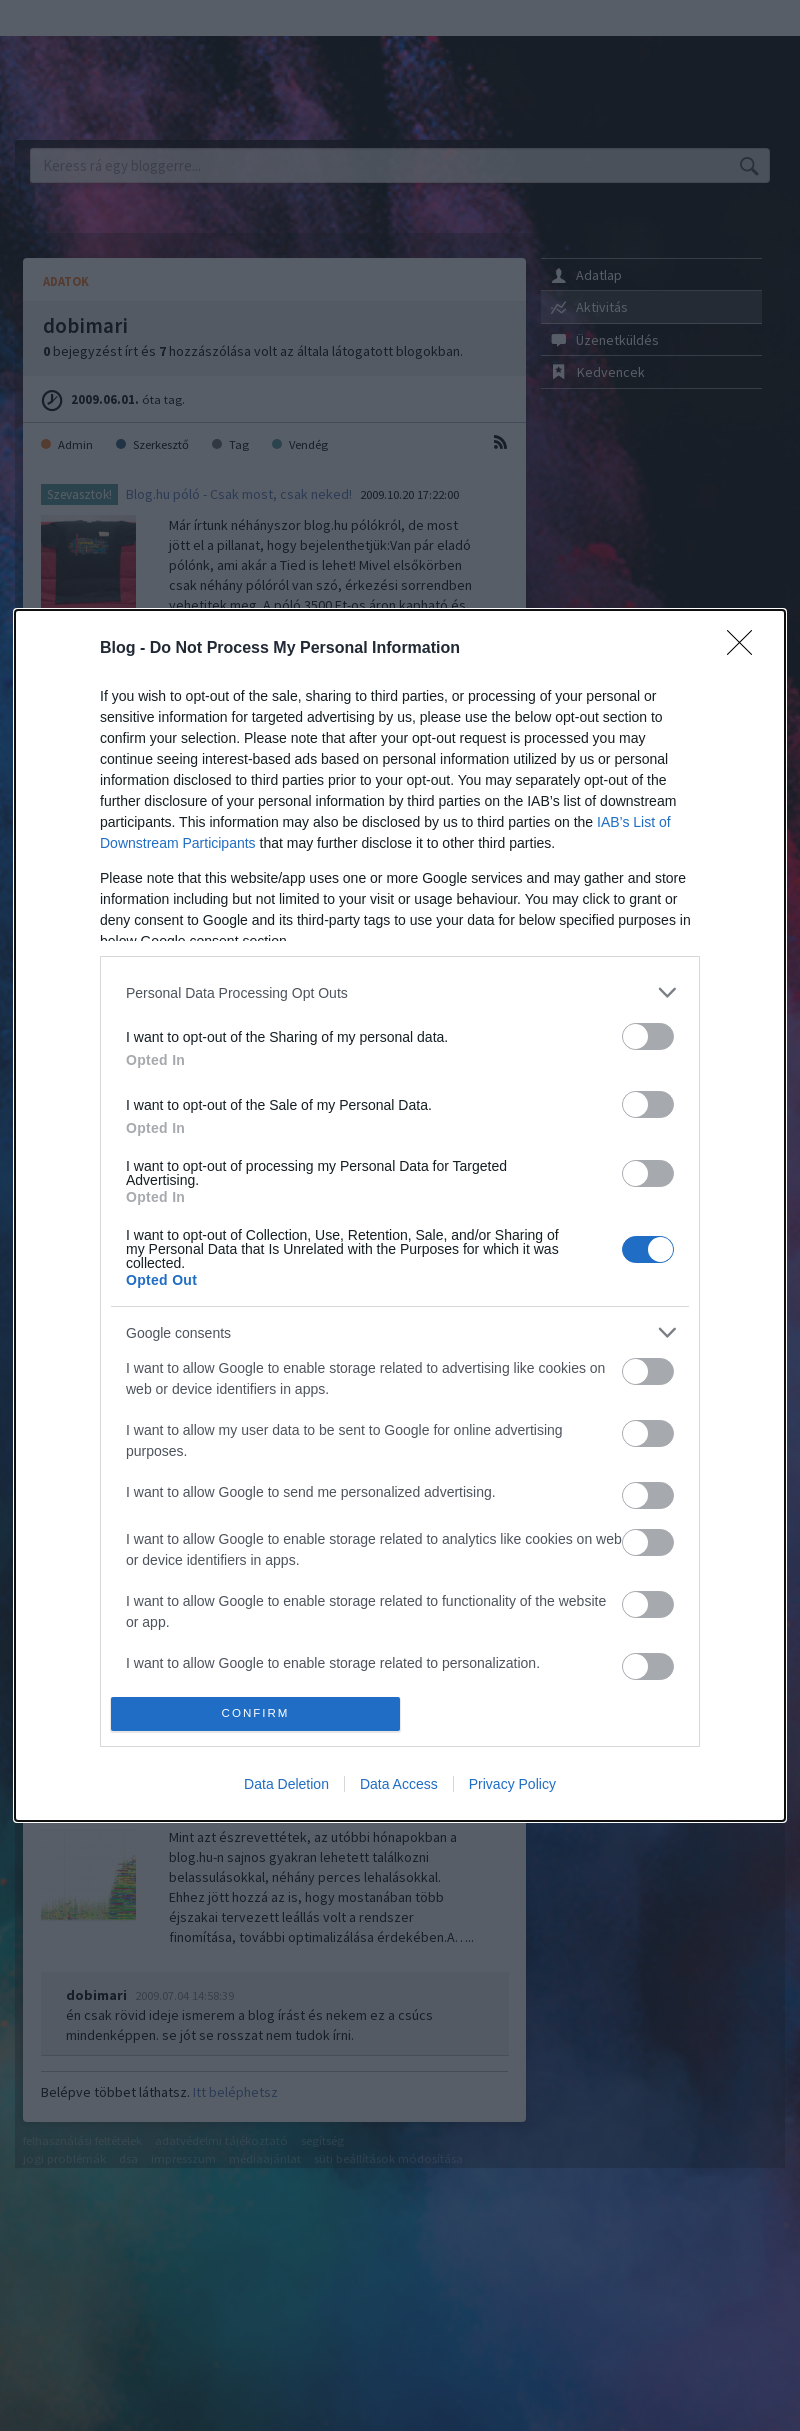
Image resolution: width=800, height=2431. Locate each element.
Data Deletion (286, 1784)
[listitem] (400, 992)
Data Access (399, 1784)
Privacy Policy (512, 1784)
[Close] (746, 649)
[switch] (648, 1036)
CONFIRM (255, 1713)
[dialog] (400, 1215)
